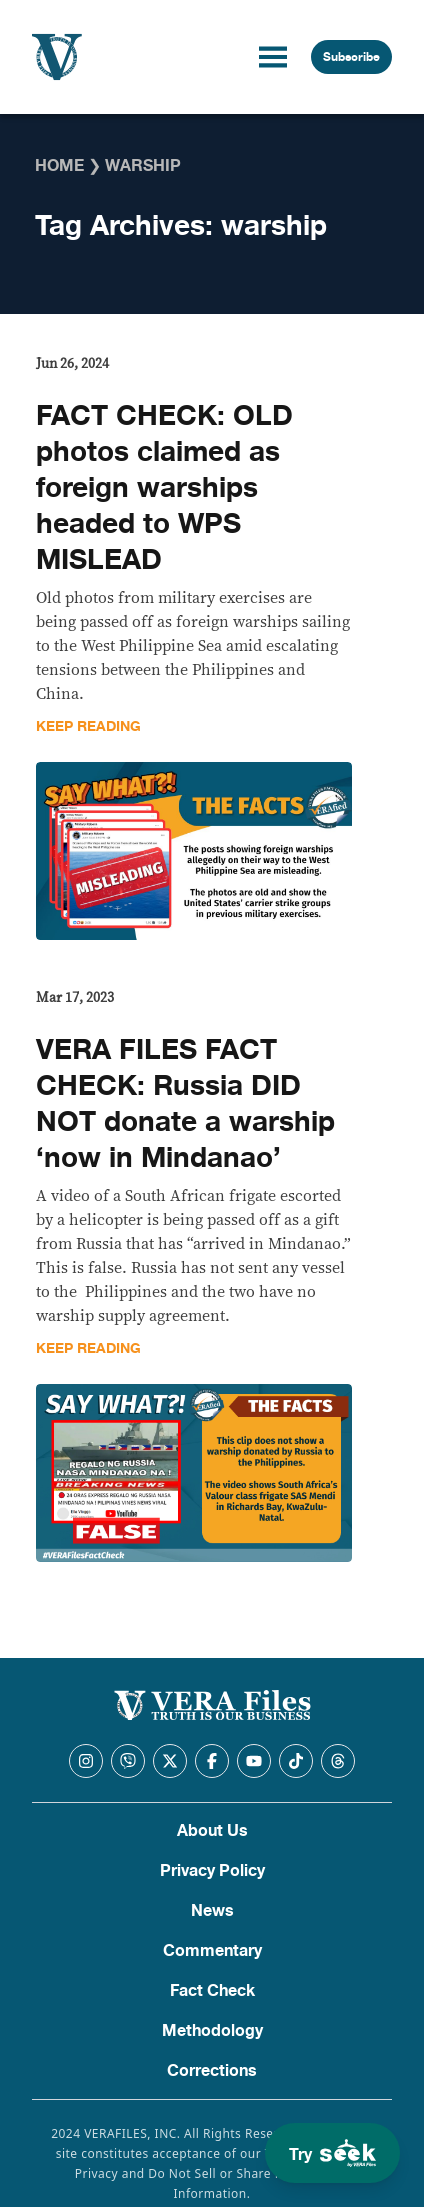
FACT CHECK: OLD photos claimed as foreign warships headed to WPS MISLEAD (164, 488)
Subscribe (351, 57)
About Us (212, 1831)
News (212, 1911)
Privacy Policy (212, 1871)
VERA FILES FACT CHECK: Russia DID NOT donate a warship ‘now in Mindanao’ (185, 1104)
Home (59, 166)
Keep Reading (88, 726)
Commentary (212, 1951)
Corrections (212, 2071)
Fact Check (212, 1991)
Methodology (212, 2031)
